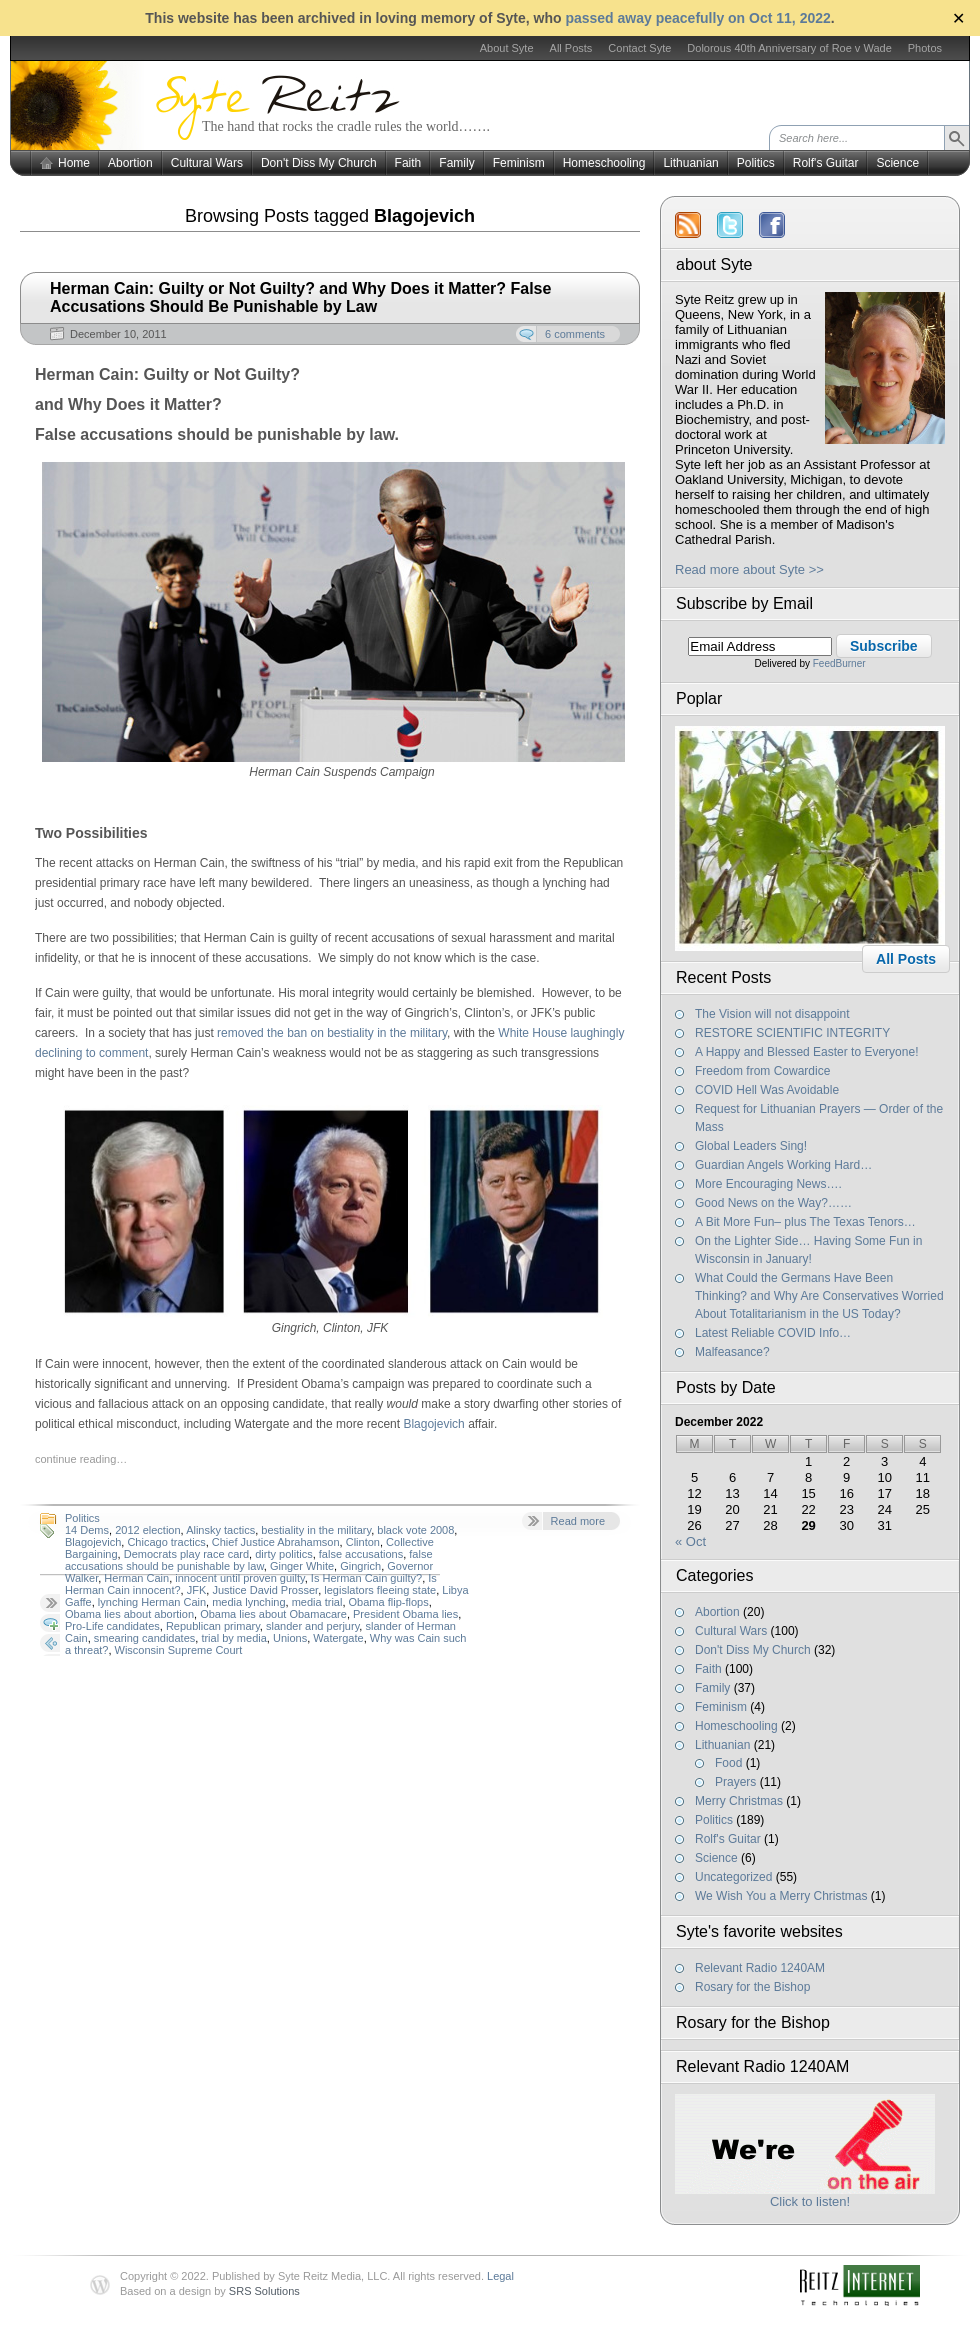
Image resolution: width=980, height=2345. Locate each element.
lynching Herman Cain (152, 1602)
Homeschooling (604, 163)
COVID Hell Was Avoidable (767, 1090)
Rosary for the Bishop (752, 1987)
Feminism (519, 163)
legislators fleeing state (380, 1590)
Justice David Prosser (265, 1590)
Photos (925, 48)
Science (897, 163)
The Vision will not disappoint (772, 1014)
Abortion (130, 163)
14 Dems (87, 1530)
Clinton (363, 1542)
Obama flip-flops (389, 1602)
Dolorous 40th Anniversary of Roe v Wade (789, 48)
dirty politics (283, 1554)
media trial (317, 1602)
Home (74, 163)
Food (728, 1763)
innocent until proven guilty (239, 1578)
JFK (197, 1590)
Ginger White (302, 1566)
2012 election (147, 1530)
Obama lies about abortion (129, 1614)
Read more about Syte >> (749, 569)
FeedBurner (839, 663)
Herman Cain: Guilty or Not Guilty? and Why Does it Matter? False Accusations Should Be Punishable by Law (300, 297)
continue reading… (81, 1459)
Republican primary (213, 1626)
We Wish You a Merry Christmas (781, 1896)
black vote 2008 (415, 1530)
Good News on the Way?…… (773, 1203)
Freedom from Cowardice (762, 1071)
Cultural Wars (207, 163)
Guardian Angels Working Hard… (783, 1165)
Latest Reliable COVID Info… (773, 1333)
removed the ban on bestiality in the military (332, 1033)
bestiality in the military (316, 1530)
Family (456, 163)
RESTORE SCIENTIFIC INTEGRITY (792, 1033)
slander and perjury (312, 1626)
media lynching (248, 1602)
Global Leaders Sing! (751, 1146)
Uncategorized (733, 1877)
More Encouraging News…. (768, 1184)
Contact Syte (639, 48)
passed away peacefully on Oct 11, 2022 (697, 18)
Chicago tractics (166, 1542)
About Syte (507, 48)
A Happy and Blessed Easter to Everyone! (806, 1052)
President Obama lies (405, 1614)
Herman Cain (136, 1578)
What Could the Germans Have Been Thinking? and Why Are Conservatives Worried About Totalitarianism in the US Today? (819, 1296)
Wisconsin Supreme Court (179, 1650)
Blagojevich (433, 1424)
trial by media (233, 1638)
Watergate (338, 1638)
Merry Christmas (739, 1801)
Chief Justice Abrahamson (276, 1542)
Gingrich (360, 1566)
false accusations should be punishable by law (249, 1560)
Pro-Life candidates (112, 1626)
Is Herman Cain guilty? (366, 1578)
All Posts (571, 48)
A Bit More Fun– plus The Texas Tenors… (805, 1222)
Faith (408, 163)
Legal (500, 2276)
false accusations (361, 1554)
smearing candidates (145, 1638)
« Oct (690, 1541)
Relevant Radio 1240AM (760, 1968)
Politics (756, 163)
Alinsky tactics (220, 1530)
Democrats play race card (186, 1554)
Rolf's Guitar (826, 163)
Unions (290, 1638)
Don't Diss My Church (319, 163)
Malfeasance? (732, 1352)
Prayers (735, 1782)
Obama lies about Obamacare (273, 1614)
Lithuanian (690, 163)
